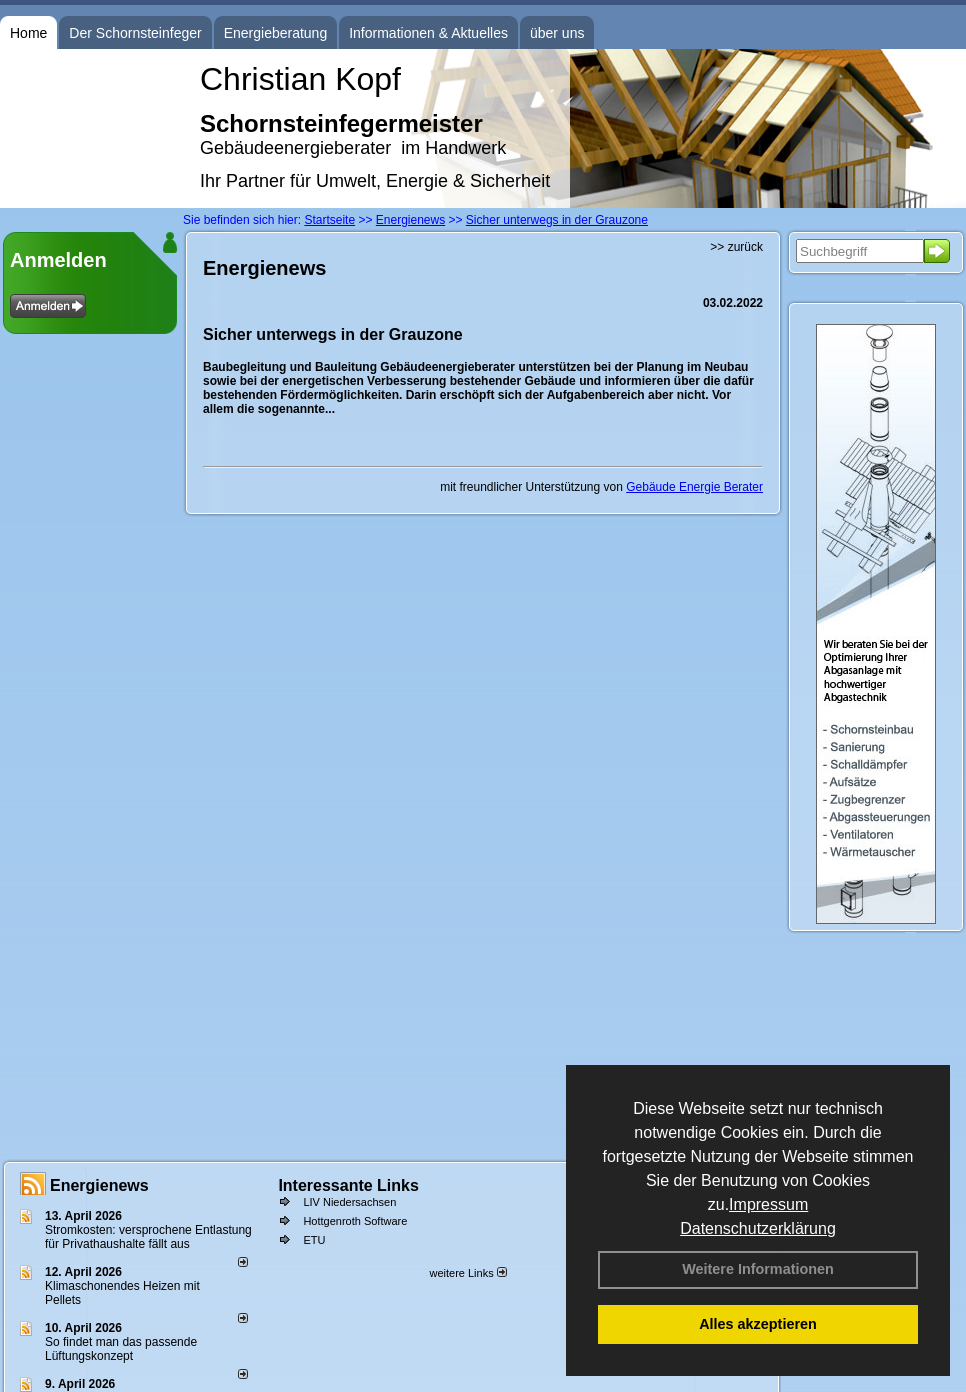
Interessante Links (348, 1185)
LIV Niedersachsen (349, 1202)
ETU (314, 1240)
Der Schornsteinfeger (135, 33)
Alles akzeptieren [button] (758, 1324)
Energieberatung (276, 33)
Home (28, 33)
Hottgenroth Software (355, 1221)
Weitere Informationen (758, 1269)
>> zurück (736, 247)
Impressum (768, 1204)
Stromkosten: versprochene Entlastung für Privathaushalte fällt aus (148, 1237)
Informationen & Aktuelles (428, 33)
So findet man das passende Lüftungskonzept (121, 1349)
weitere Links (467, 1273)
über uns (557, 33)
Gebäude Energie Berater (694, 487)
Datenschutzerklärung (758, 1228)
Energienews (99, 1185)
